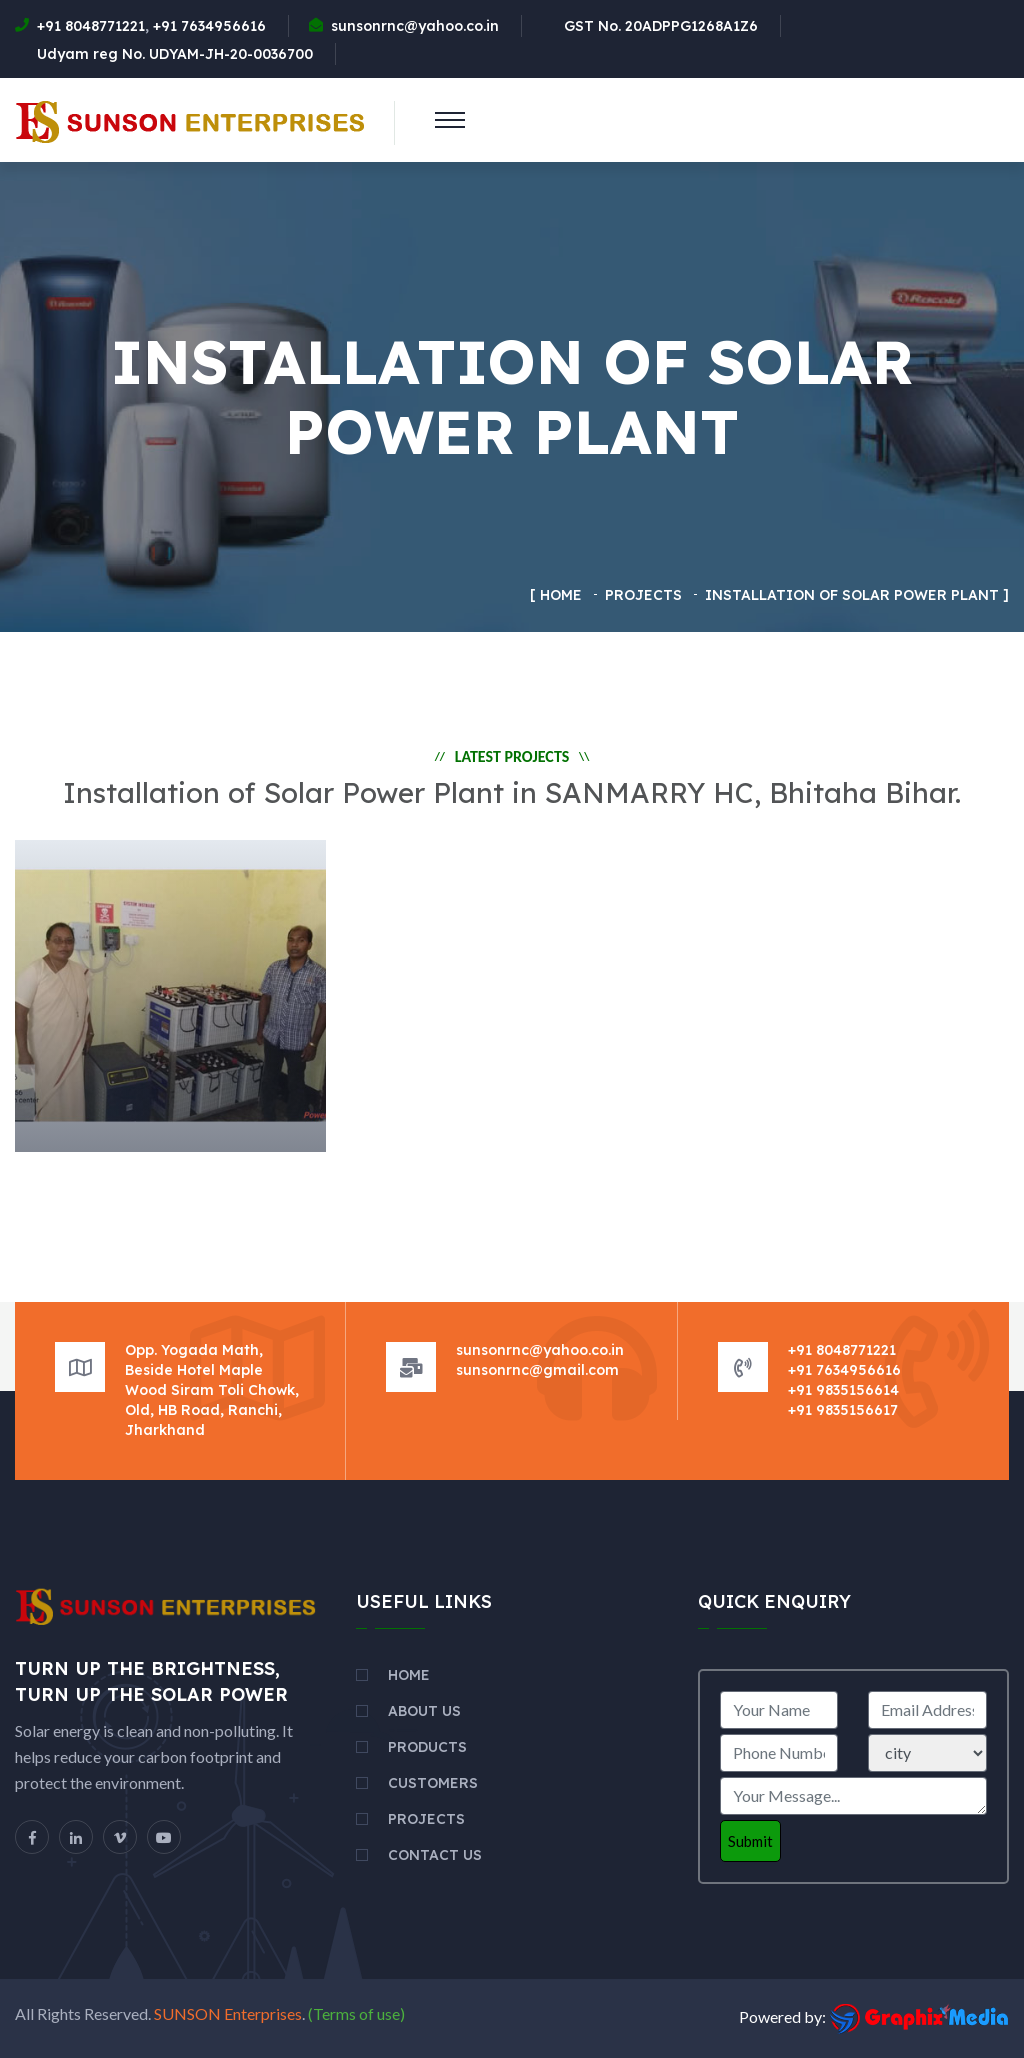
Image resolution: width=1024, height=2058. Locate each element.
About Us (424, 1711)
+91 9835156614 (843, 1390)
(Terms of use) (355, 2013)
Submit (750, 1841)
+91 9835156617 (843, 1410)
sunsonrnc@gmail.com (537, 1370)
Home (561, 595)
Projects (426, 1819)
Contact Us (435, 1855)
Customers (433, 1783)
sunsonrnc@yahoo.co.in (415, 26)
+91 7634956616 (209, 26)
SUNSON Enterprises (228, 2013)
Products (427, 1747)
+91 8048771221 (91, 26)
